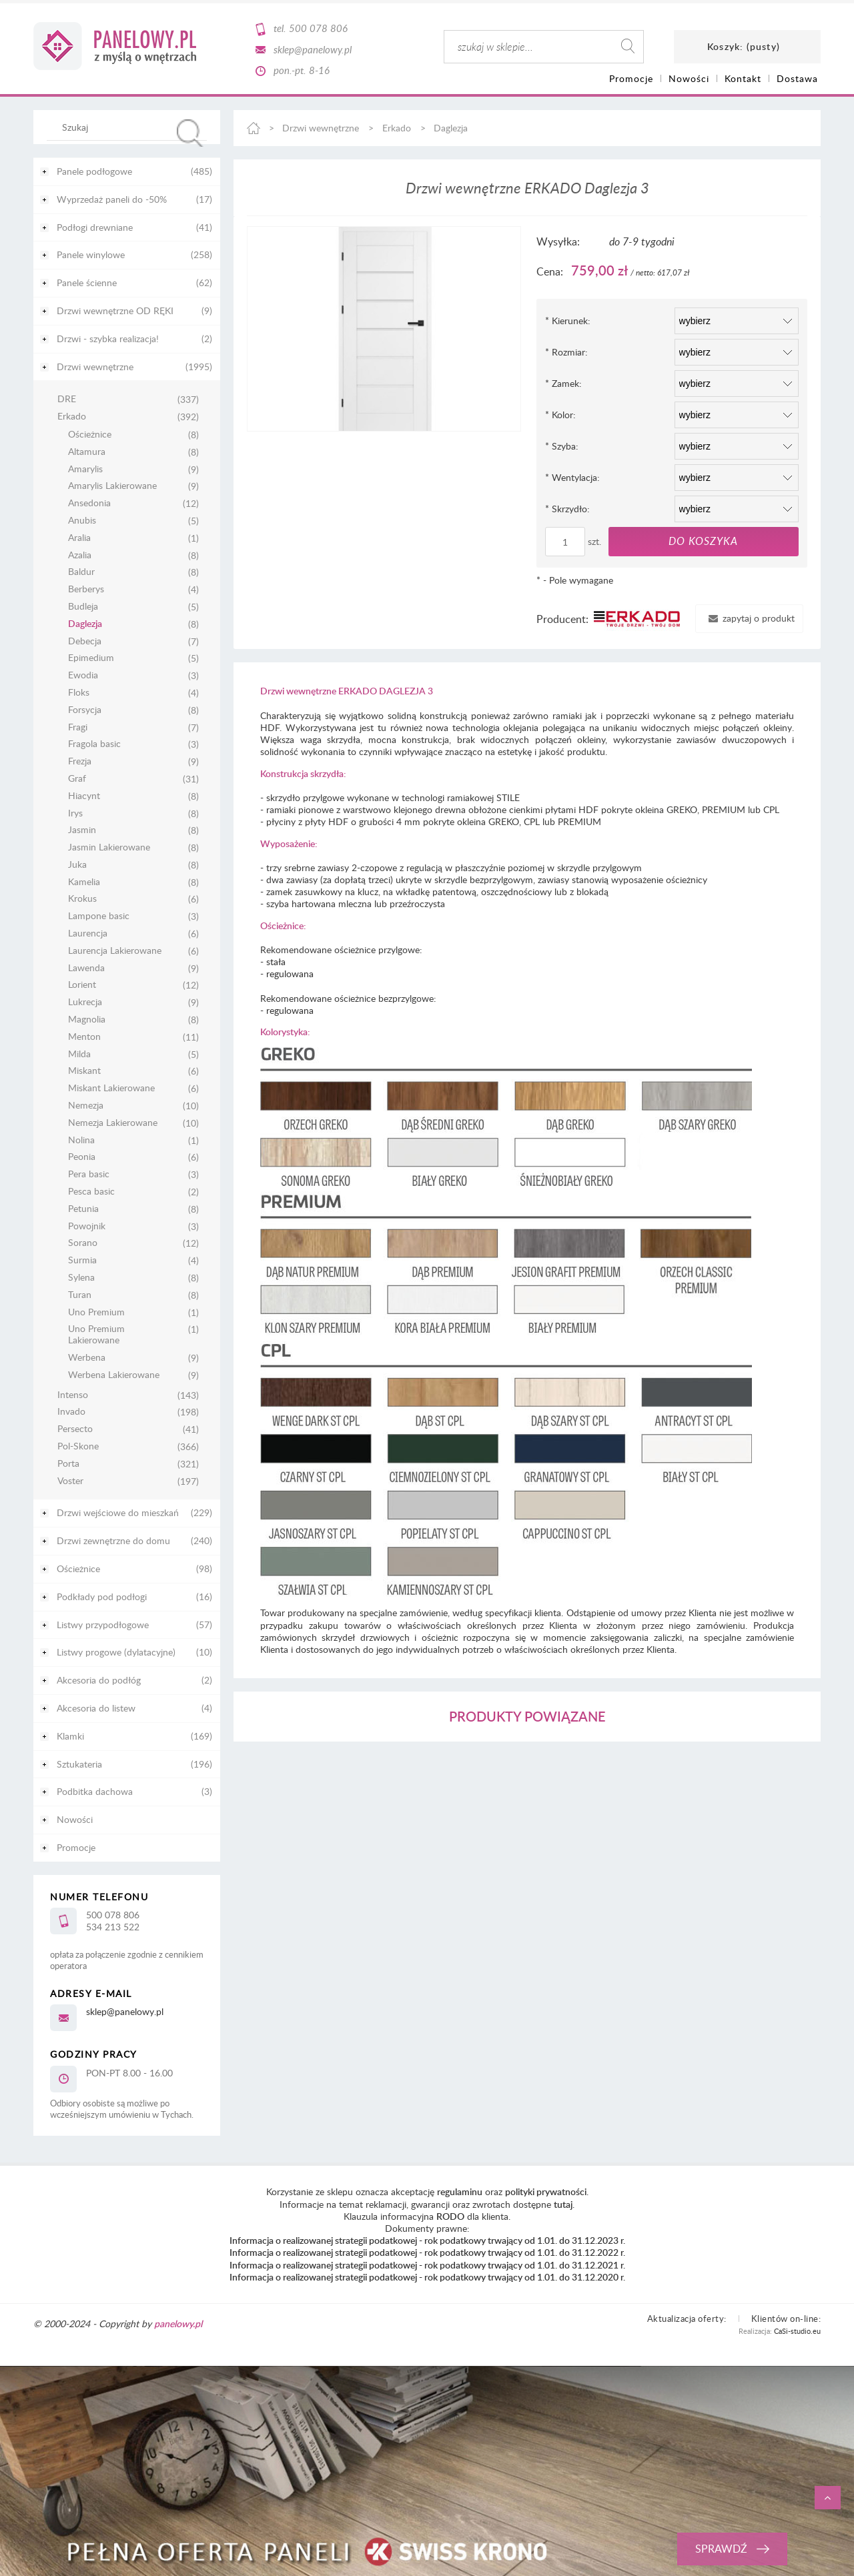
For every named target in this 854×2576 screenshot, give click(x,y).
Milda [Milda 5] (79, 1054)
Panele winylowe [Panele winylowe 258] (91, 254)
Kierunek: (567, 320)
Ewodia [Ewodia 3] (83, 675)
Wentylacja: (572, 477)
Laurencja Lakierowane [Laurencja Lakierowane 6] (114, 950)
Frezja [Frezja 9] (79, 761)
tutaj (563, 2204)
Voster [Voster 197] (70, 1481)
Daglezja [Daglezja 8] (85, 624)
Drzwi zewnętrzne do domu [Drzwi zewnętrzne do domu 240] (113, 1540)
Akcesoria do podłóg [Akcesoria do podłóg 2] (99, 1680)
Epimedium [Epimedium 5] (91, 658)
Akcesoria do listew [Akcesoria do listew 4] (96, 1708)
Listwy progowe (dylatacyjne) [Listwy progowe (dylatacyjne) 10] (116, 1652)
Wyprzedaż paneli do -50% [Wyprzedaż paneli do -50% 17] (112, 199)
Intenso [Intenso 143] (72, 1395)
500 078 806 (318, 28)
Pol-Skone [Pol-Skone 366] (78, 1446)
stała (276, 961)
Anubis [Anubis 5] (82, 520)
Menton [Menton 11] (84, 1037)
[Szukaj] (190, 133)
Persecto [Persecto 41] (75, 1429)
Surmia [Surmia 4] (82, 1260)
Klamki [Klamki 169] (70, 1736)
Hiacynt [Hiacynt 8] (84, 796)
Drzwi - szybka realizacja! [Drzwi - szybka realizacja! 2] (108, 338)
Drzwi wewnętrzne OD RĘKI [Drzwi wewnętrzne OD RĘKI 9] (115, 310)
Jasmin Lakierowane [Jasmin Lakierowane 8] (109, 847)
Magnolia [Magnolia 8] (86, 1019)
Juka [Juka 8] (77, 864)
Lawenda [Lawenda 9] (86, 968)
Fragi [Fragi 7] (77, 727)
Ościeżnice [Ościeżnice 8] (89, 434)
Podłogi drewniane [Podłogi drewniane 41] (95, 227)
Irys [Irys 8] (75, 813)
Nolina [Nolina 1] (81, 1140)
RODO (450, 2216)
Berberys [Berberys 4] (86, 589)
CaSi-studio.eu (797, 2331)
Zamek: (563, 383)
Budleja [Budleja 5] (83, 606)
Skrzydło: (567, 508)
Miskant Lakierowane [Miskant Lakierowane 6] (111, 1088)
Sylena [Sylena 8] (81, 1277)
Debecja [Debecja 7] (84, 641)
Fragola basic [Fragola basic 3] (94, 744)
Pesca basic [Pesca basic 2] (91, 1191)
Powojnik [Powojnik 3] (86, 1226)
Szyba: (561, 446)
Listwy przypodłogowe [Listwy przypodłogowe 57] (103, 1624)
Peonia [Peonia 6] (81, 1157)
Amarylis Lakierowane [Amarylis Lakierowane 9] (112, 486)
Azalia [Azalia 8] (79, 555)
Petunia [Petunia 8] (83, 1209)
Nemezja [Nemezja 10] (85, 1105)
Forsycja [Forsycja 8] (84, 710)
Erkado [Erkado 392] (71, 416)
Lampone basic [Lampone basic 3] (98, 916)
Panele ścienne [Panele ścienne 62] (87, 282)
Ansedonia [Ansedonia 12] (89, 503)
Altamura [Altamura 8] (86, 452)
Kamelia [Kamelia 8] (84, 882)
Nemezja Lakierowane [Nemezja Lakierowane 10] (112, 1123)
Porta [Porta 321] (68, 1463)
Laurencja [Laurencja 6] (87, 933)
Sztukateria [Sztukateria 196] (79, 1764)
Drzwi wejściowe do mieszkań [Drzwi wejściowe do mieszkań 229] (118, 1512)
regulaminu (459, 2191)
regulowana (290, 973)
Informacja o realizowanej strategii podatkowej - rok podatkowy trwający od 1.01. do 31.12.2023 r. (427, 2240)
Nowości (75, 1819)
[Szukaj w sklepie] (129, 126)
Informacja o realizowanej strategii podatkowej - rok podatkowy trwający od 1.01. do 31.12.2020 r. (427, 2277)
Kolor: (560, 414)
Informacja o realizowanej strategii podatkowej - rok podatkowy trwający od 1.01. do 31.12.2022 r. (427, 2252)
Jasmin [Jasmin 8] (82, 830)
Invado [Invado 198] (71, 1411)
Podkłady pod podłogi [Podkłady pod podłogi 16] (102, 1596)
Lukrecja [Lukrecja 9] (85, 1002)
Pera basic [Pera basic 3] (88, 1174)
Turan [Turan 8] (79, 1295)
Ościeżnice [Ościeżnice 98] (78, 1568)
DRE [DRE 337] (66, 399)
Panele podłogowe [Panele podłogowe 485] (94, 171)
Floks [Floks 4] (78, 692)
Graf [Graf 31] (77, 778)
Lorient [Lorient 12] (82, 985)
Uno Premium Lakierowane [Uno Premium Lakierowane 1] (96, 1334)
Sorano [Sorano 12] (82, 1243)
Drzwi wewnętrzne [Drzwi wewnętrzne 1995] (95, 366)
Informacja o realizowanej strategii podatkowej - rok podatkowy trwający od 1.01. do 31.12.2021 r (426, 2265)
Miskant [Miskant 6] (84, 1071)
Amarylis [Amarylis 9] (85, 469)
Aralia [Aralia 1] (79, 538)
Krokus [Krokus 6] (82, 898)
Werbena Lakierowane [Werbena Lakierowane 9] (113, 1375)
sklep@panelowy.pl (313, 49)
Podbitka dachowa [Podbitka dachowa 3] (95, 1791)
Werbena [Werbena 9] (86, 1357)
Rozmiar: (566, 352)
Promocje (76, 1847)
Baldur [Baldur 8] (81, 572)
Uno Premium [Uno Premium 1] (96, 1312)
